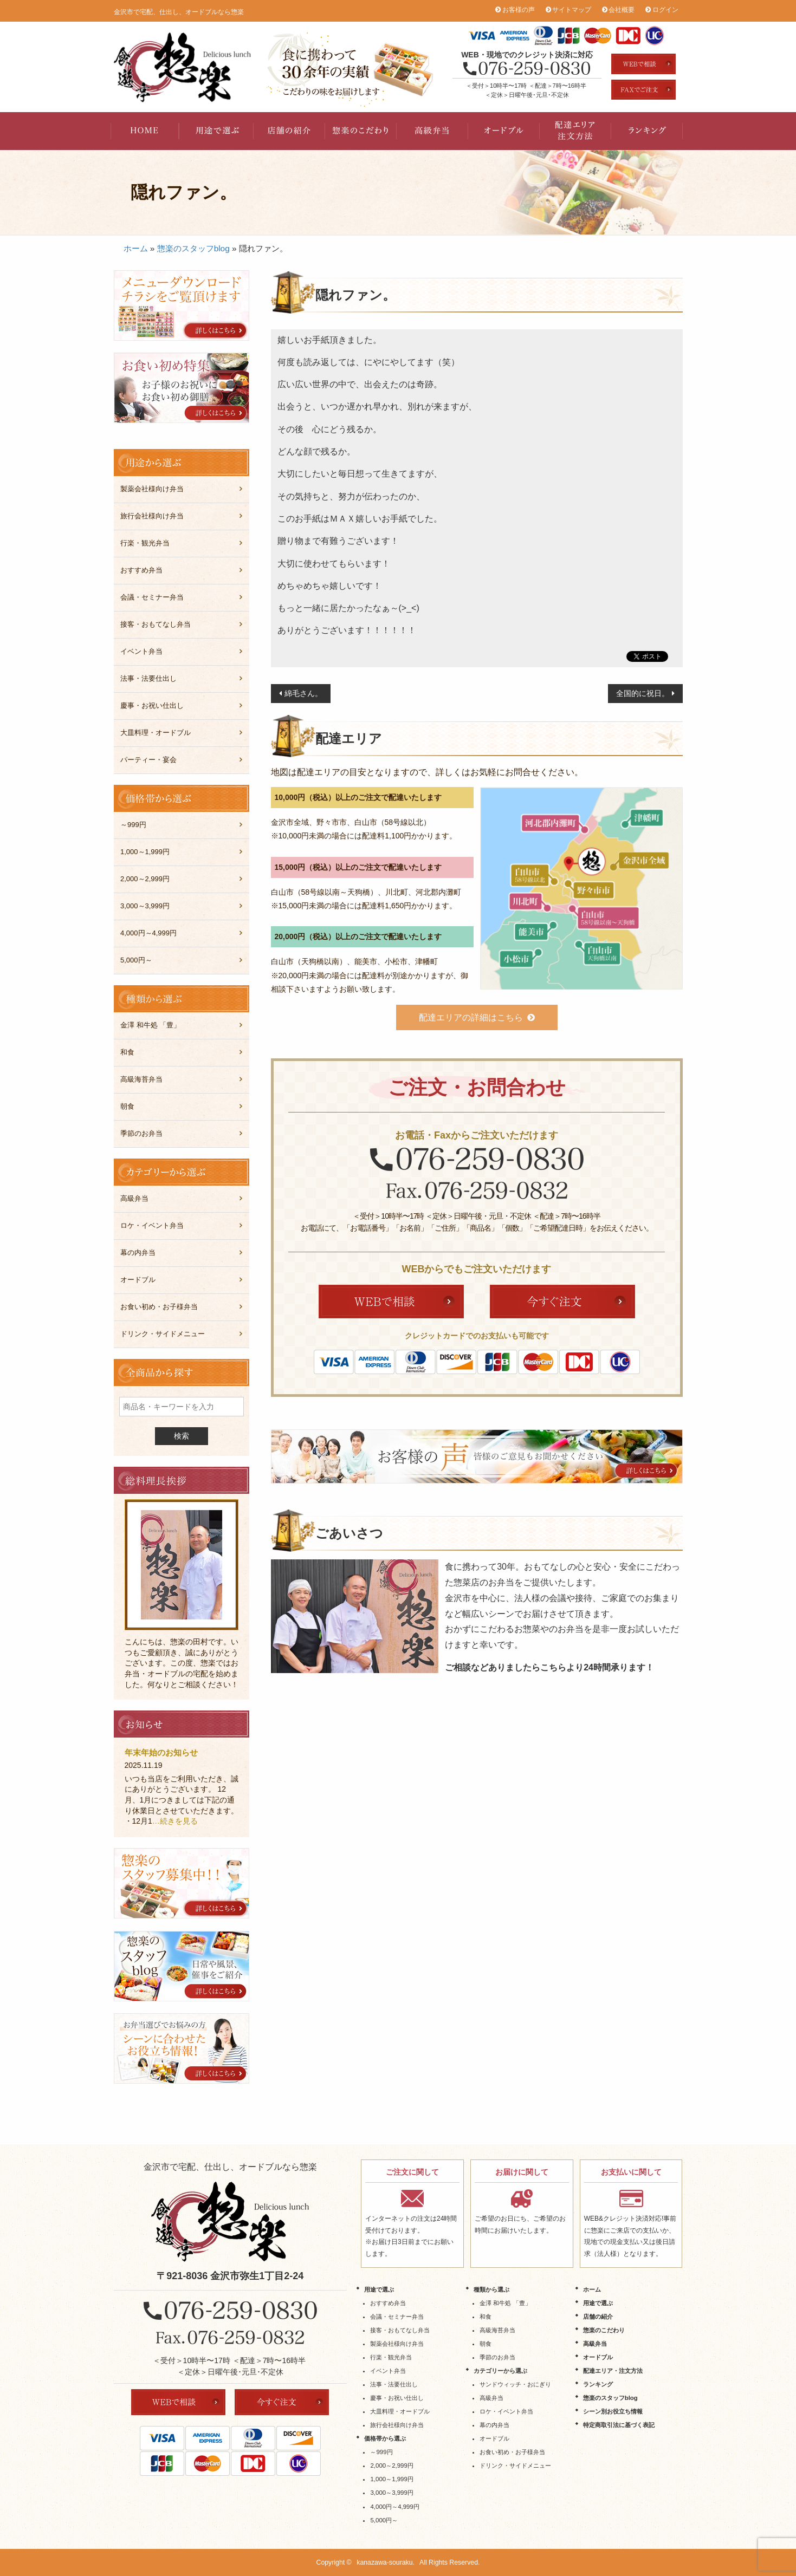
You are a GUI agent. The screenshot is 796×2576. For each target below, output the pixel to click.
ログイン (665, 10)
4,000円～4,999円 (148, 933)
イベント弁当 (141, 651)
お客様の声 (518, 10)
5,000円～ (136, 960)
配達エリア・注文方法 (575, 131)
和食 (127, 1052)
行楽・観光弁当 (145, 543)
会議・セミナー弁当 (152, 597)
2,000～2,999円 (145, 879)
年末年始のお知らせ (161, 1752)
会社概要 (622, 10)
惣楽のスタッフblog (193, 248)
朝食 (127, 1106)
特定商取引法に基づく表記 (619, 2425)
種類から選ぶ (491, 2289)
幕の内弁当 (138, 1252)
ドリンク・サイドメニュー (162, 1334)
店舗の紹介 (289, 131)
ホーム (136, 248)
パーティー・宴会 (148, 760)
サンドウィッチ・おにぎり (515, 2384)
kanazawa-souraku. (386, 2562)
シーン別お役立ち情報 (613, 2411)
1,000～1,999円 (145, 852)
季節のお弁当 (141, 1133)
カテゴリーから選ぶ (500, 2370)
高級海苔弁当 (141, 1079)
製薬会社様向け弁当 (152, 489)
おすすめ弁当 (141, 570)
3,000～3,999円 (145, 906)
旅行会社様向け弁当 (152, 516)
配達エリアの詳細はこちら (471, 1017)
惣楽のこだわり (361, 131)
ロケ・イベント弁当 (152, 1225)
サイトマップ (571, 10)
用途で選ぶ (218, 131)
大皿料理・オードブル (155, 732)
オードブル (504, 131)
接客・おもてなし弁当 (155, 624)
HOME (146, 131)
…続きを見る (175, 1821)
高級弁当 (432, 131)
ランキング (647, 131)
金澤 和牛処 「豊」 (150, 1025)
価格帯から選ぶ (385, 2438)
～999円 (133, 825)
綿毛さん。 (303, 693)
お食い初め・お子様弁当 (159, 1307)
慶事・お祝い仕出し (152, 705)
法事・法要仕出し (148, 678)
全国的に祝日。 (642, 693)
